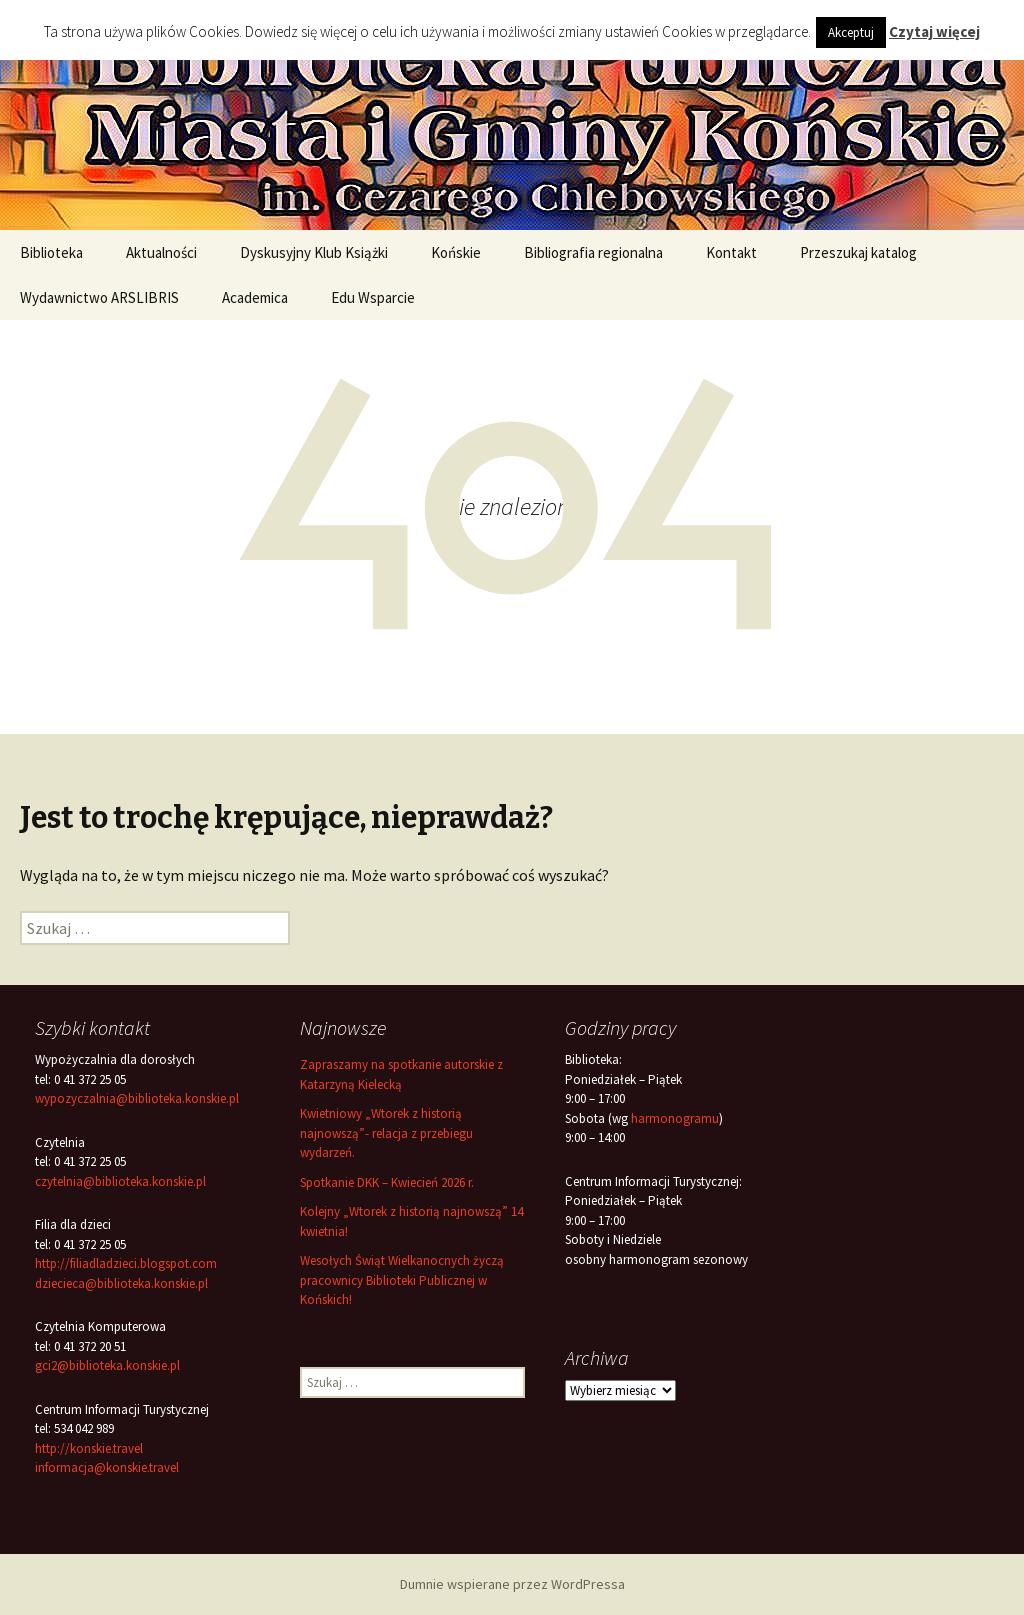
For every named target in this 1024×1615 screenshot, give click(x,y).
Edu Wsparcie (373, 297)
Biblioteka (51, 252)
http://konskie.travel (89, 1448)
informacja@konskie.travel (107, 1467)
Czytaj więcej (934, 31)
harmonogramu (675, 1118)
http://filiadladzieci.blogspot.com (126, 1263)
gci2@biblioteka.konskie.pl (107, 1365)
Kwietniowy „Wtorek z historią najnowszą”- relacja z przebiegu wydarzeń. (386, 1133)
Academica (255, 297)
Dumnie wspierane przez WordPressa (512, 1584)
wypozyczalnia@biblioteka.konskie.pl (137, 1098)
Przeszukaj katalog (858, 252)
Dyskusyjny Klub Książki (314, 252)
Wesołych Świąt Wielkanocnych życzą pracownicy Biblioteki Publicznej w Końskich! (402, 1280)
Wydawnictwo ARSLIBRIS (99, 297)
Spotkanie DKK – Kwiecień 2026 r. (387, 1182)
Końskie (456, 252)
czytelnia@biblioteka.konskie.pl (120, 1181)
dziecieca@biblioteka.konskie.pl (121, 1283)
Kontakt (731, 252)
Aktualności (161, 252)
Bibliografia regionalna (593, 252)
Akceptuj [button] (851, 32)
